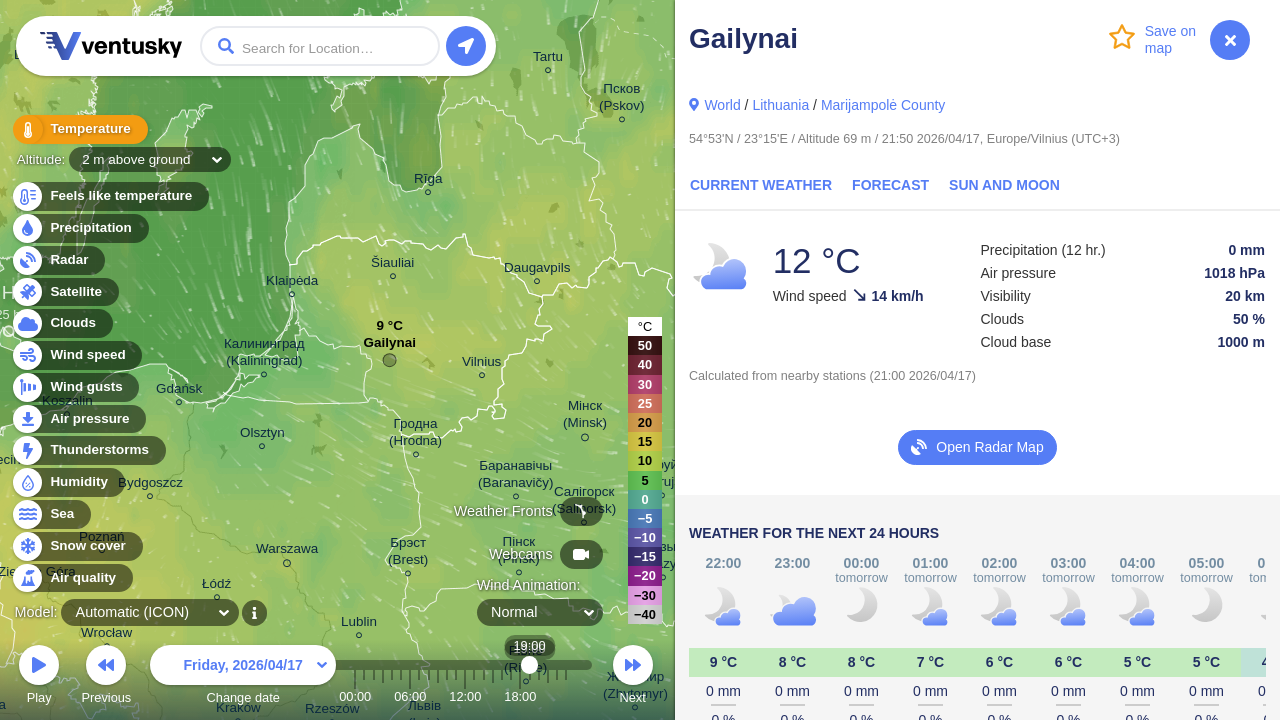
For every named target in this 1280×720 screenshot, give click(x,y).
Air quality (71, 578)
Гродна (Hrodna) (415, 435)
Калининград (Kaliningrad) (264, 355)
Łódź (216, 586)
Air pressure (78, 419)
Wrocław (106, 635)
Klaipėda (292, 283)
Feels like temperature (109, 196)
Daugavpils (537, 270)
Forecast (890, 185)
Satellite (64, 292)
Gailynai (390, 347)
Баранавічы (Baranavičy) (515, 477)
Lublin (359, 624)
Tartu (548, 59)
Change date (243, 677)
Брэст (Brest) (408, 554)
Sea (50, 514)
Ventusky (108, 46)
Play (39, 677)
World (722, 105)
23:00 (566, 696)
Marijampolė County (883, 105)
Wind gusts (75, 387)
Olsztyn (262, 435)
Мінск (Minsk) (585, 417)
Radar (58, 260)
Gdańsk (179, 391)
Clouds (61, 323)
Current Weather (761, 185)
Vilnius (481, 364)
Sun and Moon (1004, 185)
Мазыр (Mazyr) (663, 558)
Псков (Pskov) (622, 100)
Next (633, 677)
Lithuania (780, 105)
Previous (106, 677)
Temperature (79, 129)
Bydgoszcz (150, 485)
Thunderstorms (88, 450)
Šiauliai (392, 265)
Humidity (67, 482)
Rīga (428, 181)
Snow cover (76, 546)
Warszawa (287, 552)
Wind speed (76, 355)
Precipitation (79, 228)
